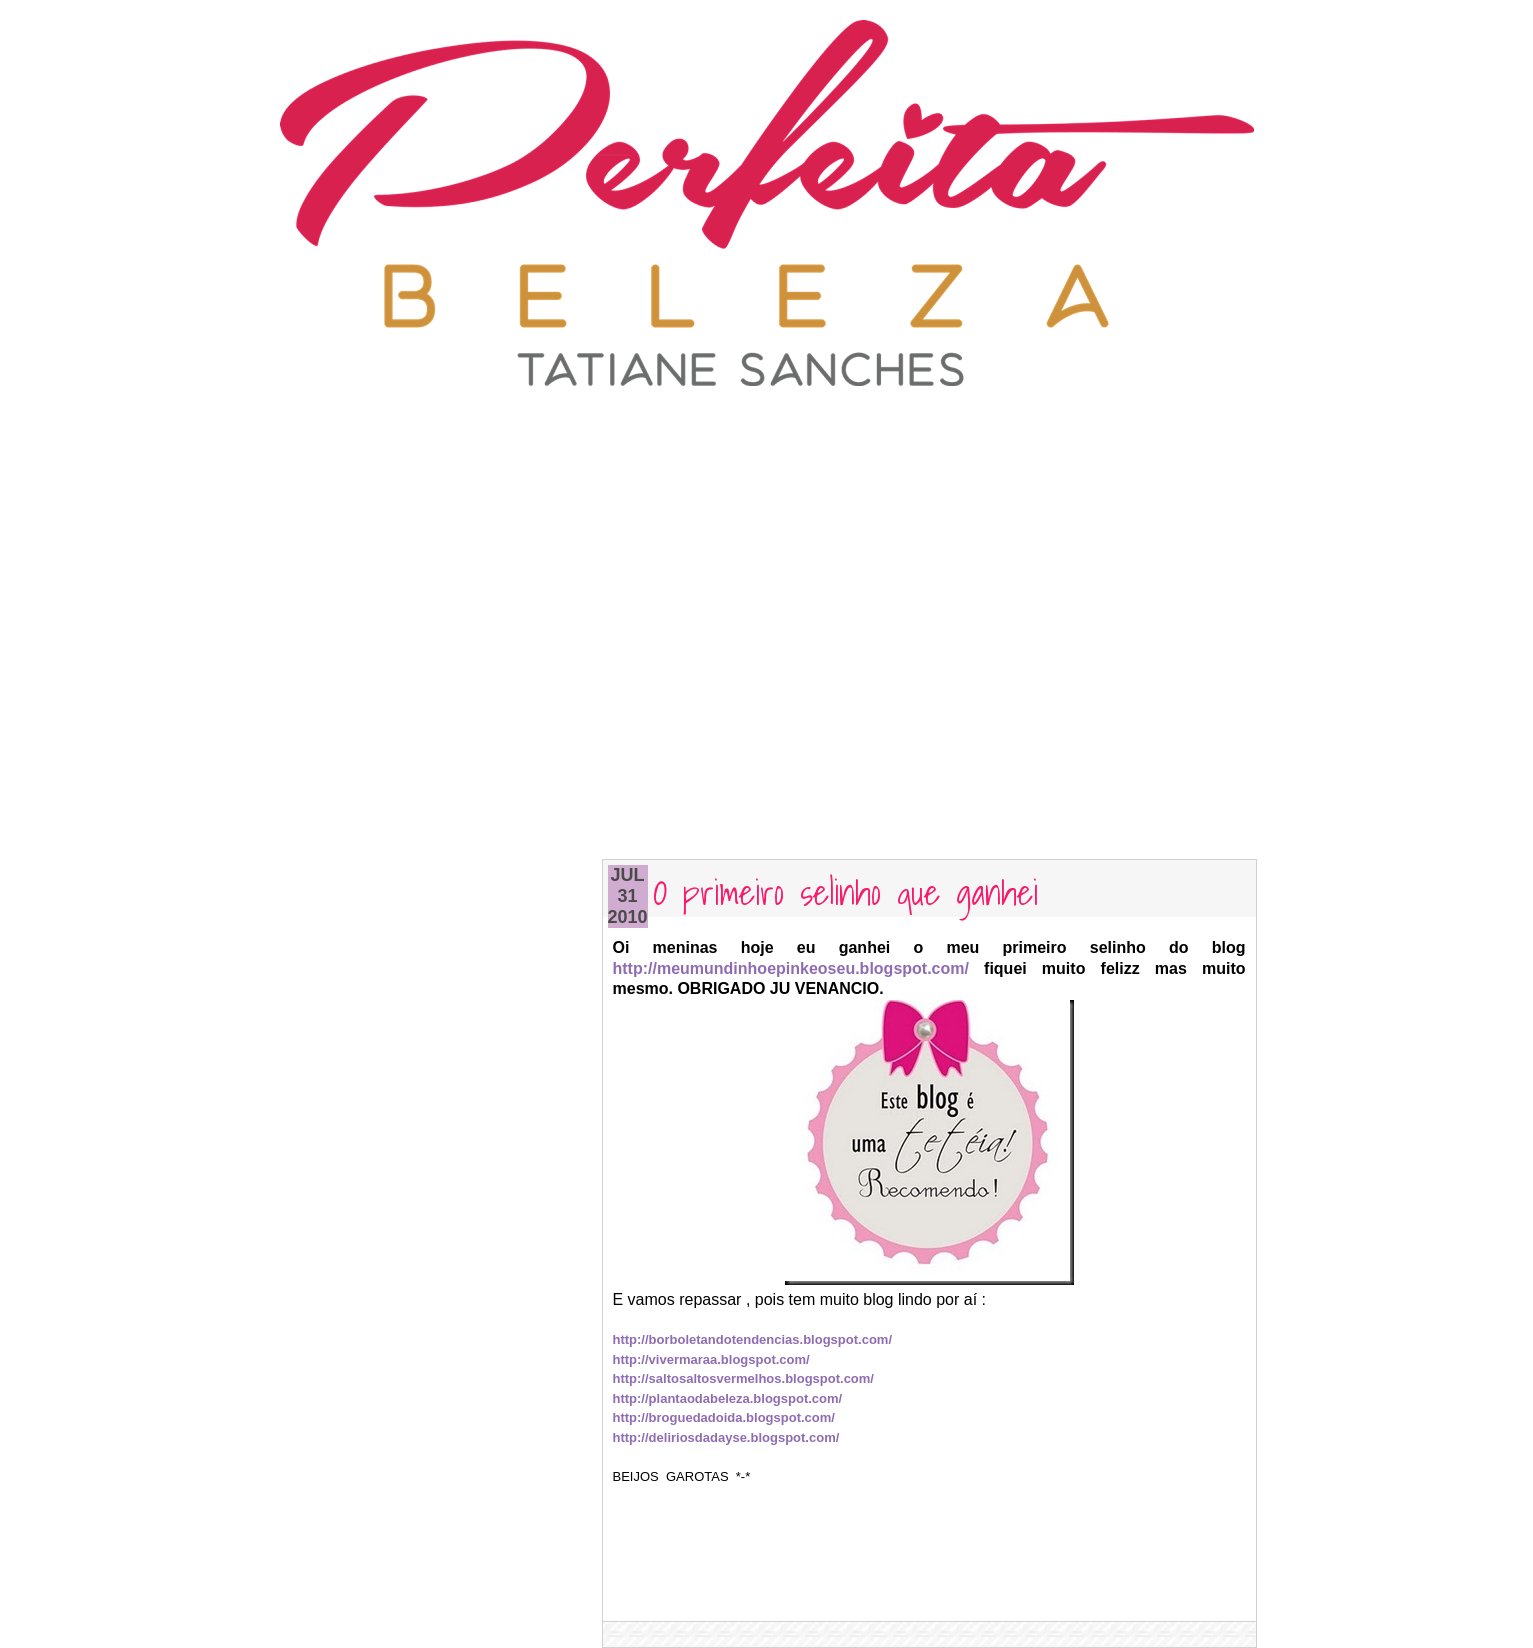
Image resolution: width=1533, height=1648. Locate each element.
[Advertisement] (767, 435)
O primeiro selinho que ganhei (845, 890)
